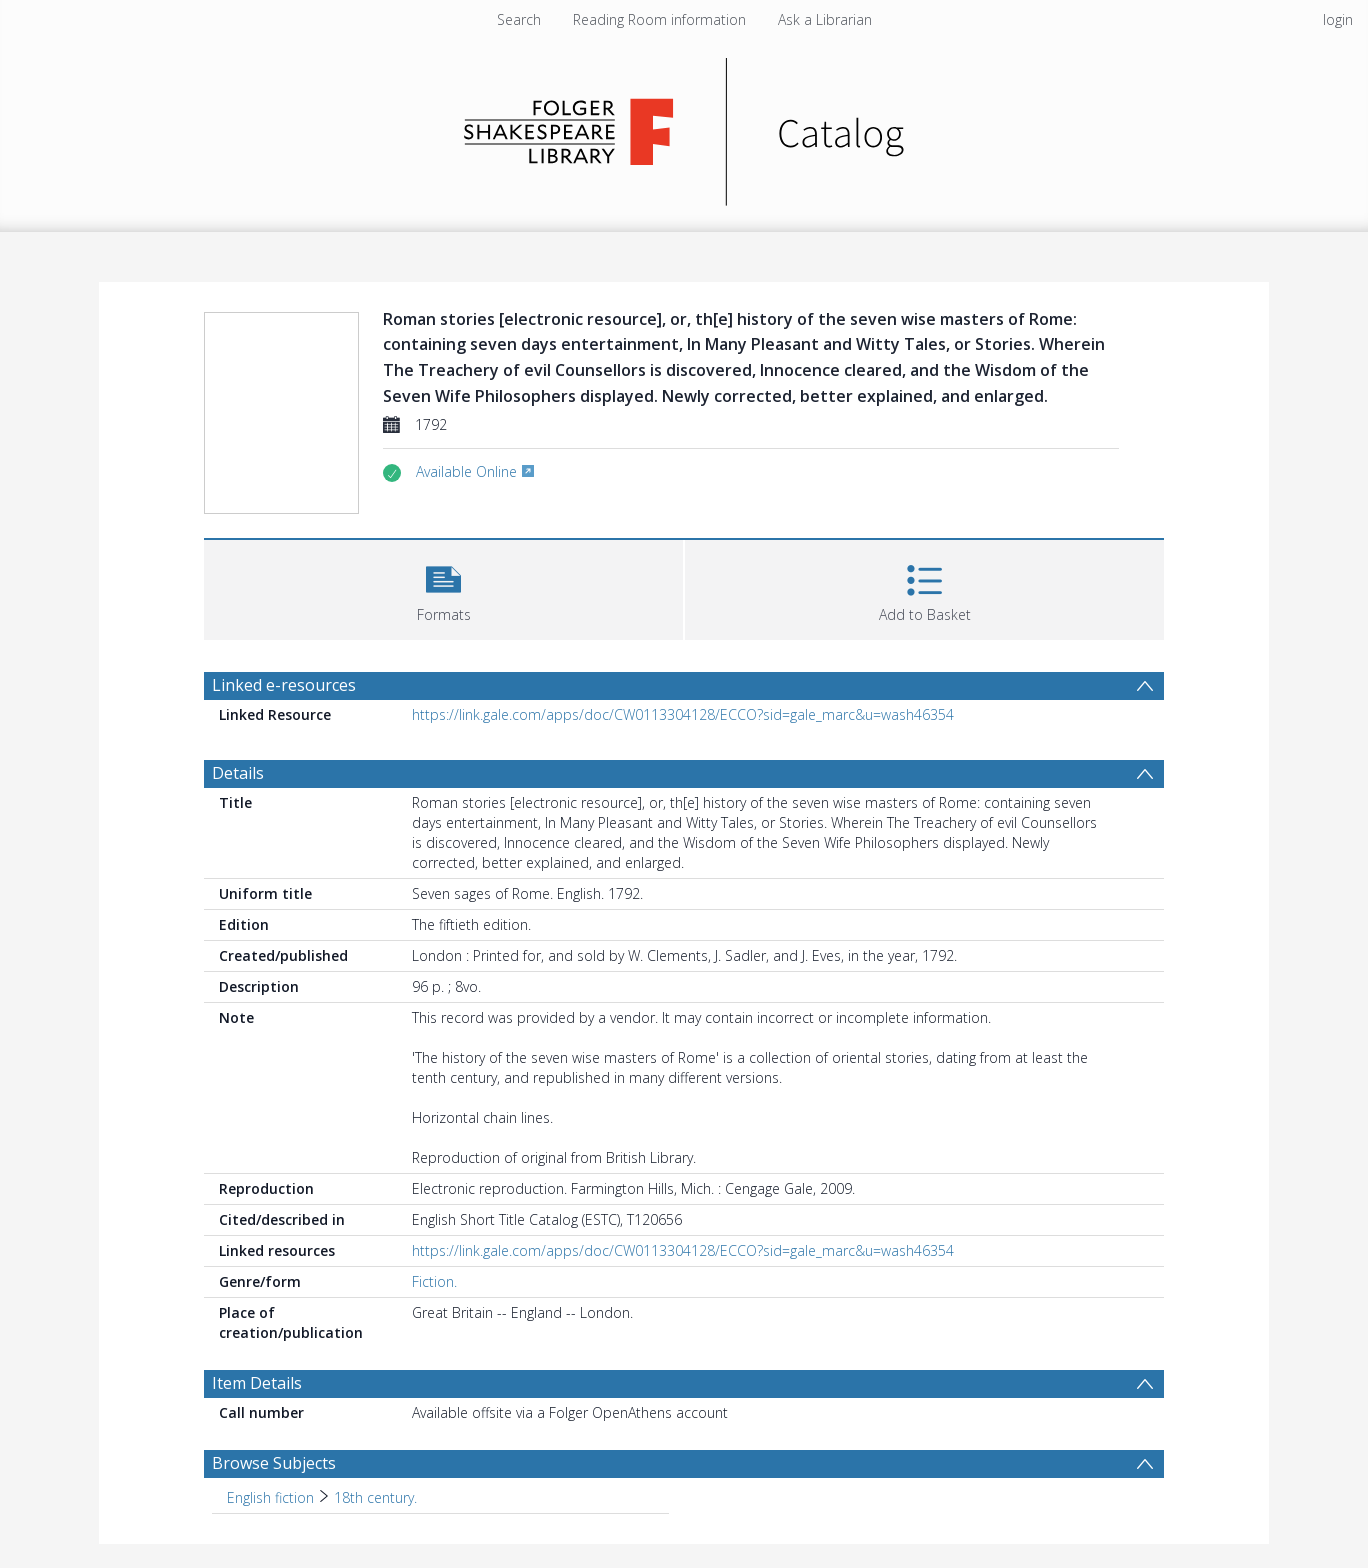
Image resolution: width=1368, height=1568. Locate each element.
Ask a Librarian (825, 19)
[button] (443, 587)
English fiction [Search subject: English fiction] (270, 1497)
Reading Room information (659, 19)
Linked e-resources (284, 685)
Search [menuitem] (519, 19)
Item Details (257, 1383)
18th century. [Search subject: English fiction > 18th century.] (375, 1497)
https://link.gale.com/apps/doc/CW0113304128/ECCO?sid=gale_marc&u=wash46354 (683, 714)
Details (238, 773)
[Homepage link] (684, 126)
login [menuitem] (1338, 19)
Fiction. (434, 1281)
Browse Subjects (274, 1463)
